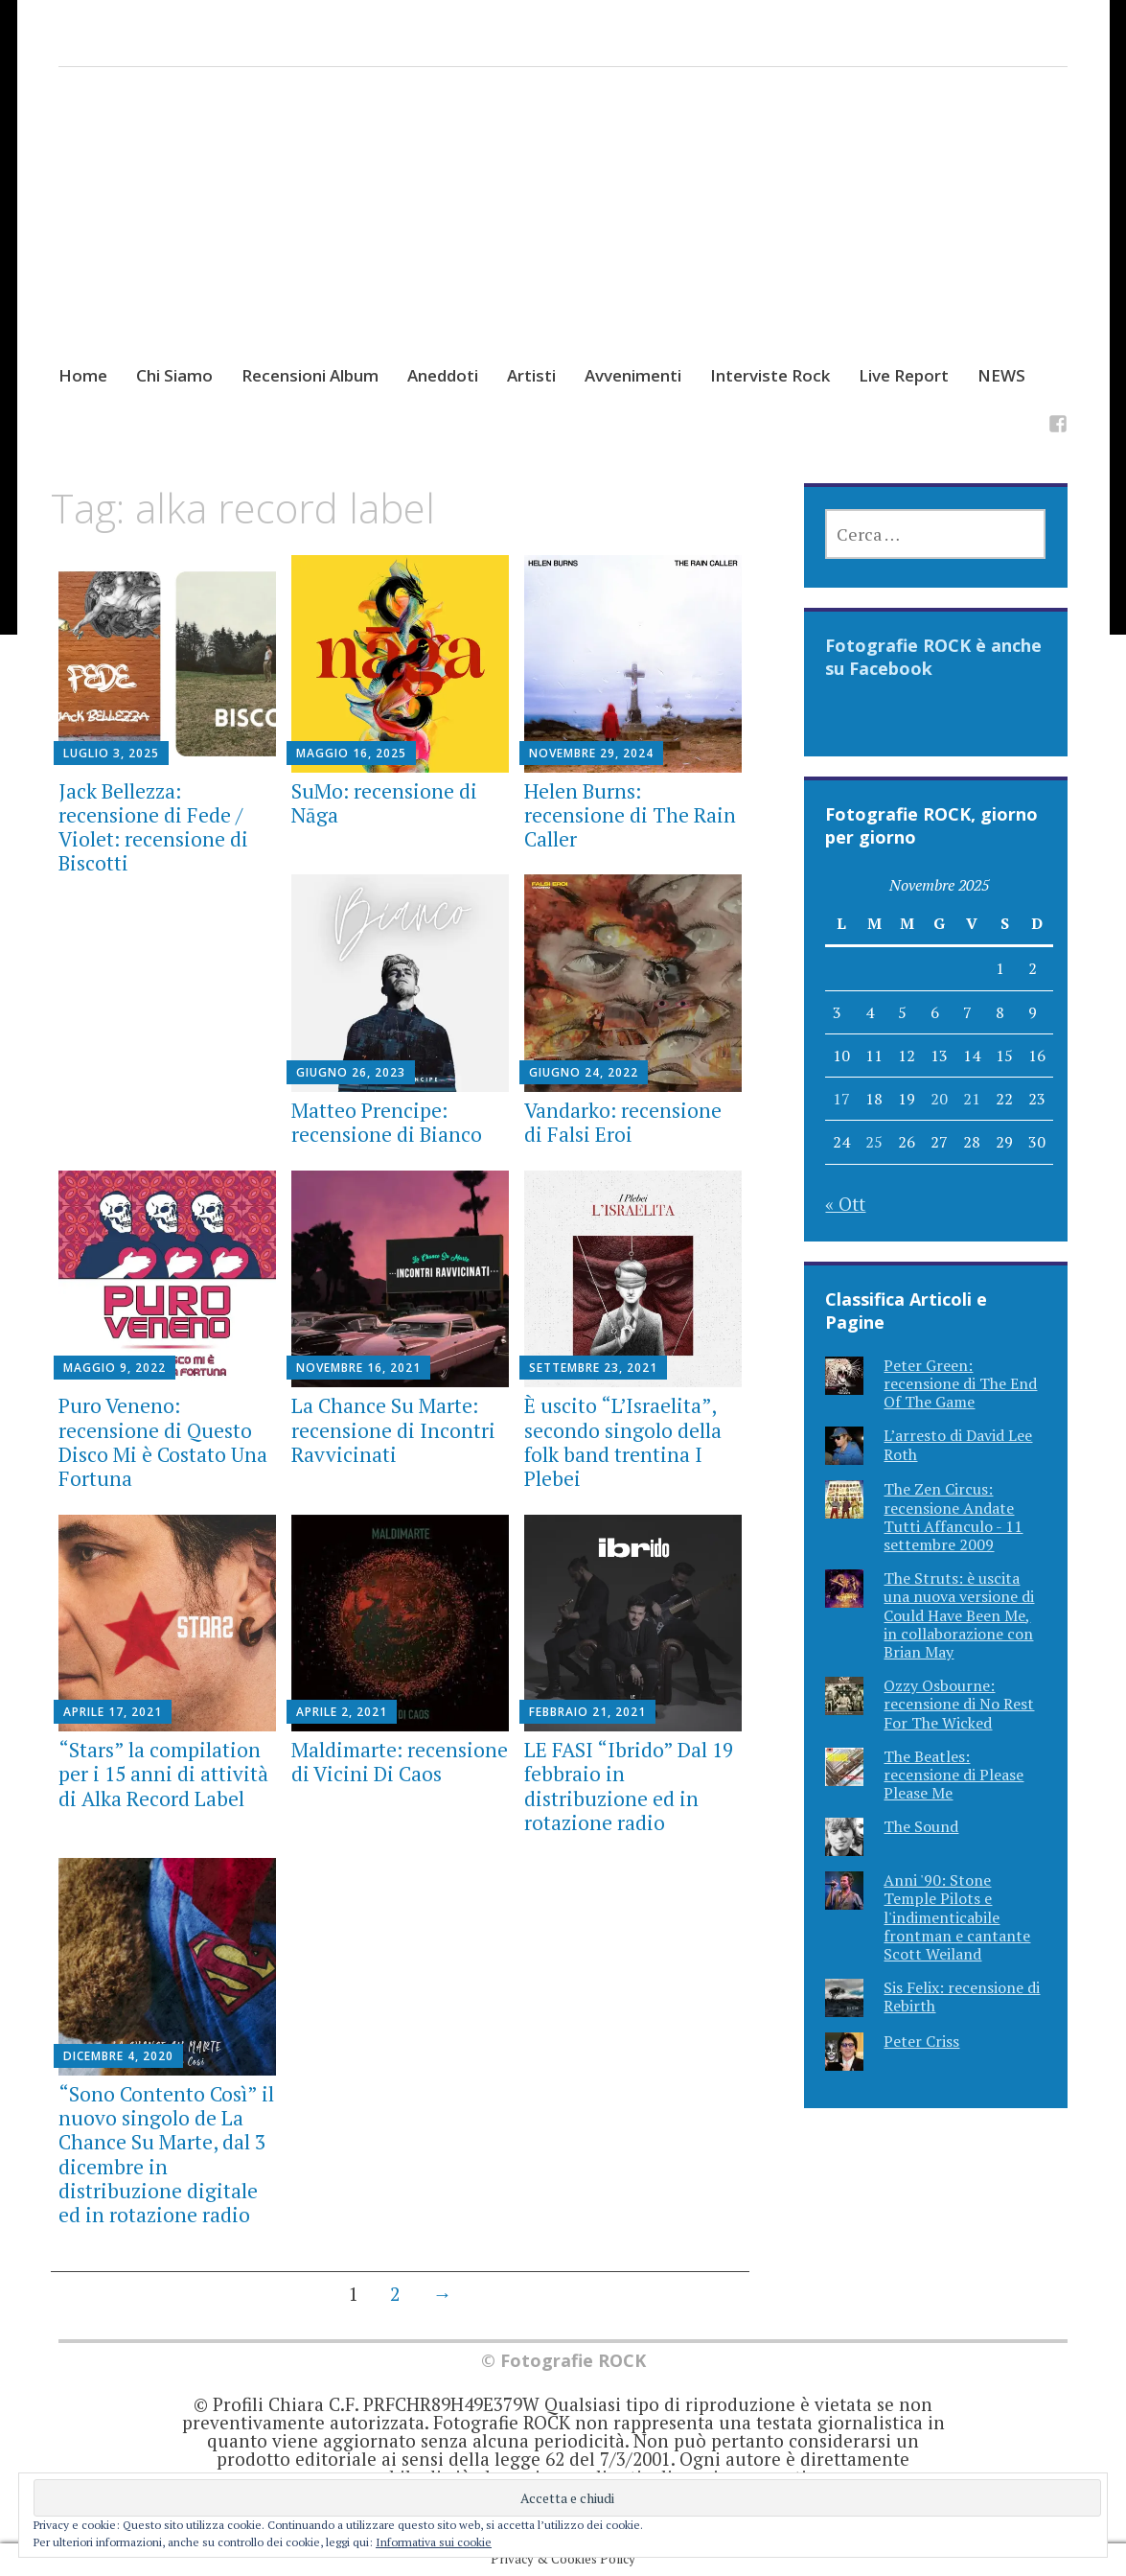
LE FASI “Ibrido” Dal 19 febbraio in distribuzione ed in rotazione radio (628, 1786)
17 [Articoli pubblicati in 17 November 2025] (841, 1098)
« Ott (845, 1204)
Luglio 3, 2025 (111, 753)
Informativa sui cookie (434, 2542)
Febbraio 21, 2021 (587, 1712)
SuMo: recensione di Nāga (384, 802)
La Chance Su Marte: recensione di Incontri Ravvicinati (393, 1429)
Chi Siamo (174, 375)
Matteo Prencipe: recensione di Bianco (386, 1122)
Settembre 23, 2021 (593, 1367)
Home (82, 375)
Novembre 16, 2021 (358, 1367)
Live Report (904, 375)
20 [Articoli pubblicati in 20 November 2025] (939, 1098)
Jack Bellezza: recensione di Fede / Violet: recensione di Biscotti (153, 827)
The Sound (921, 1826)
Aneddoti (442, 375)
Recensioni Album (310, 375)
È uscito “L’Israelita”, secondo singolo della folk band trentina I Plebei (623, 1442)
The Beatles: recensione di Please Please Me (953, 1774)
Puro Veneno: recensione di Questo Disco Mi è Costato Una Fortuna (162, 1442)
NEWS (1001, 375)
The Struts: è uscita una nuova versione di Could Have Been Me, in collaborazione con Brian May (959, 1614)
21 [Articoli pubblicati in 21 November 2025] (971, 1098)
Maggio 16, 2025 (351, 753)
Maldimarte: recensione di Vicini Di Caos (399, 1761)
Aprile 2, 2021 (341, 1712)
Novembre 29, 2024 (591, 753)
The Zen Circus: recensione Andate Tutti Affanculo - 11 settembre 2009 (953, 1516)
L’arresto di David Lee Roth (958, 1444)
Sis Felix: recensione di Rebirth (962, 1996)
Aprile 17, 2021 (112, 1712)
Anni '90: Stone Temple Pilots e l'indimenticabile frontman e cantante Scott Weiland (957, 1916)
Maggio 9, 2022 (114, 1367)
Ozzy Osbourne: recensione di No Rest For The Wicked (959, 1703)
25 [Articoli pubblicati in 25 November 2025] (874, 1141)
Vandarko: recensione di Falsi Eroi (623, 1122)
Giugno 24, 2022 (583, 1072)
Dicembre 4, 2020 (118, 2056)
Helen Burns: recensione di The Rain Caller (630, 814)
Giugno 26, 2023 (350, 1072)
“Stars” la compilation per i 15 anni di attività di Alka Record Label (163, 1773)
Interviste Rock (770, 375)
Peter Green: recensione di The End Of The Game (960, 1383)
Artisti (531, 375)
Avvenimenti (633, 375)
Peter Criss (921, 2041)
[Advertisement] (563, 234)
